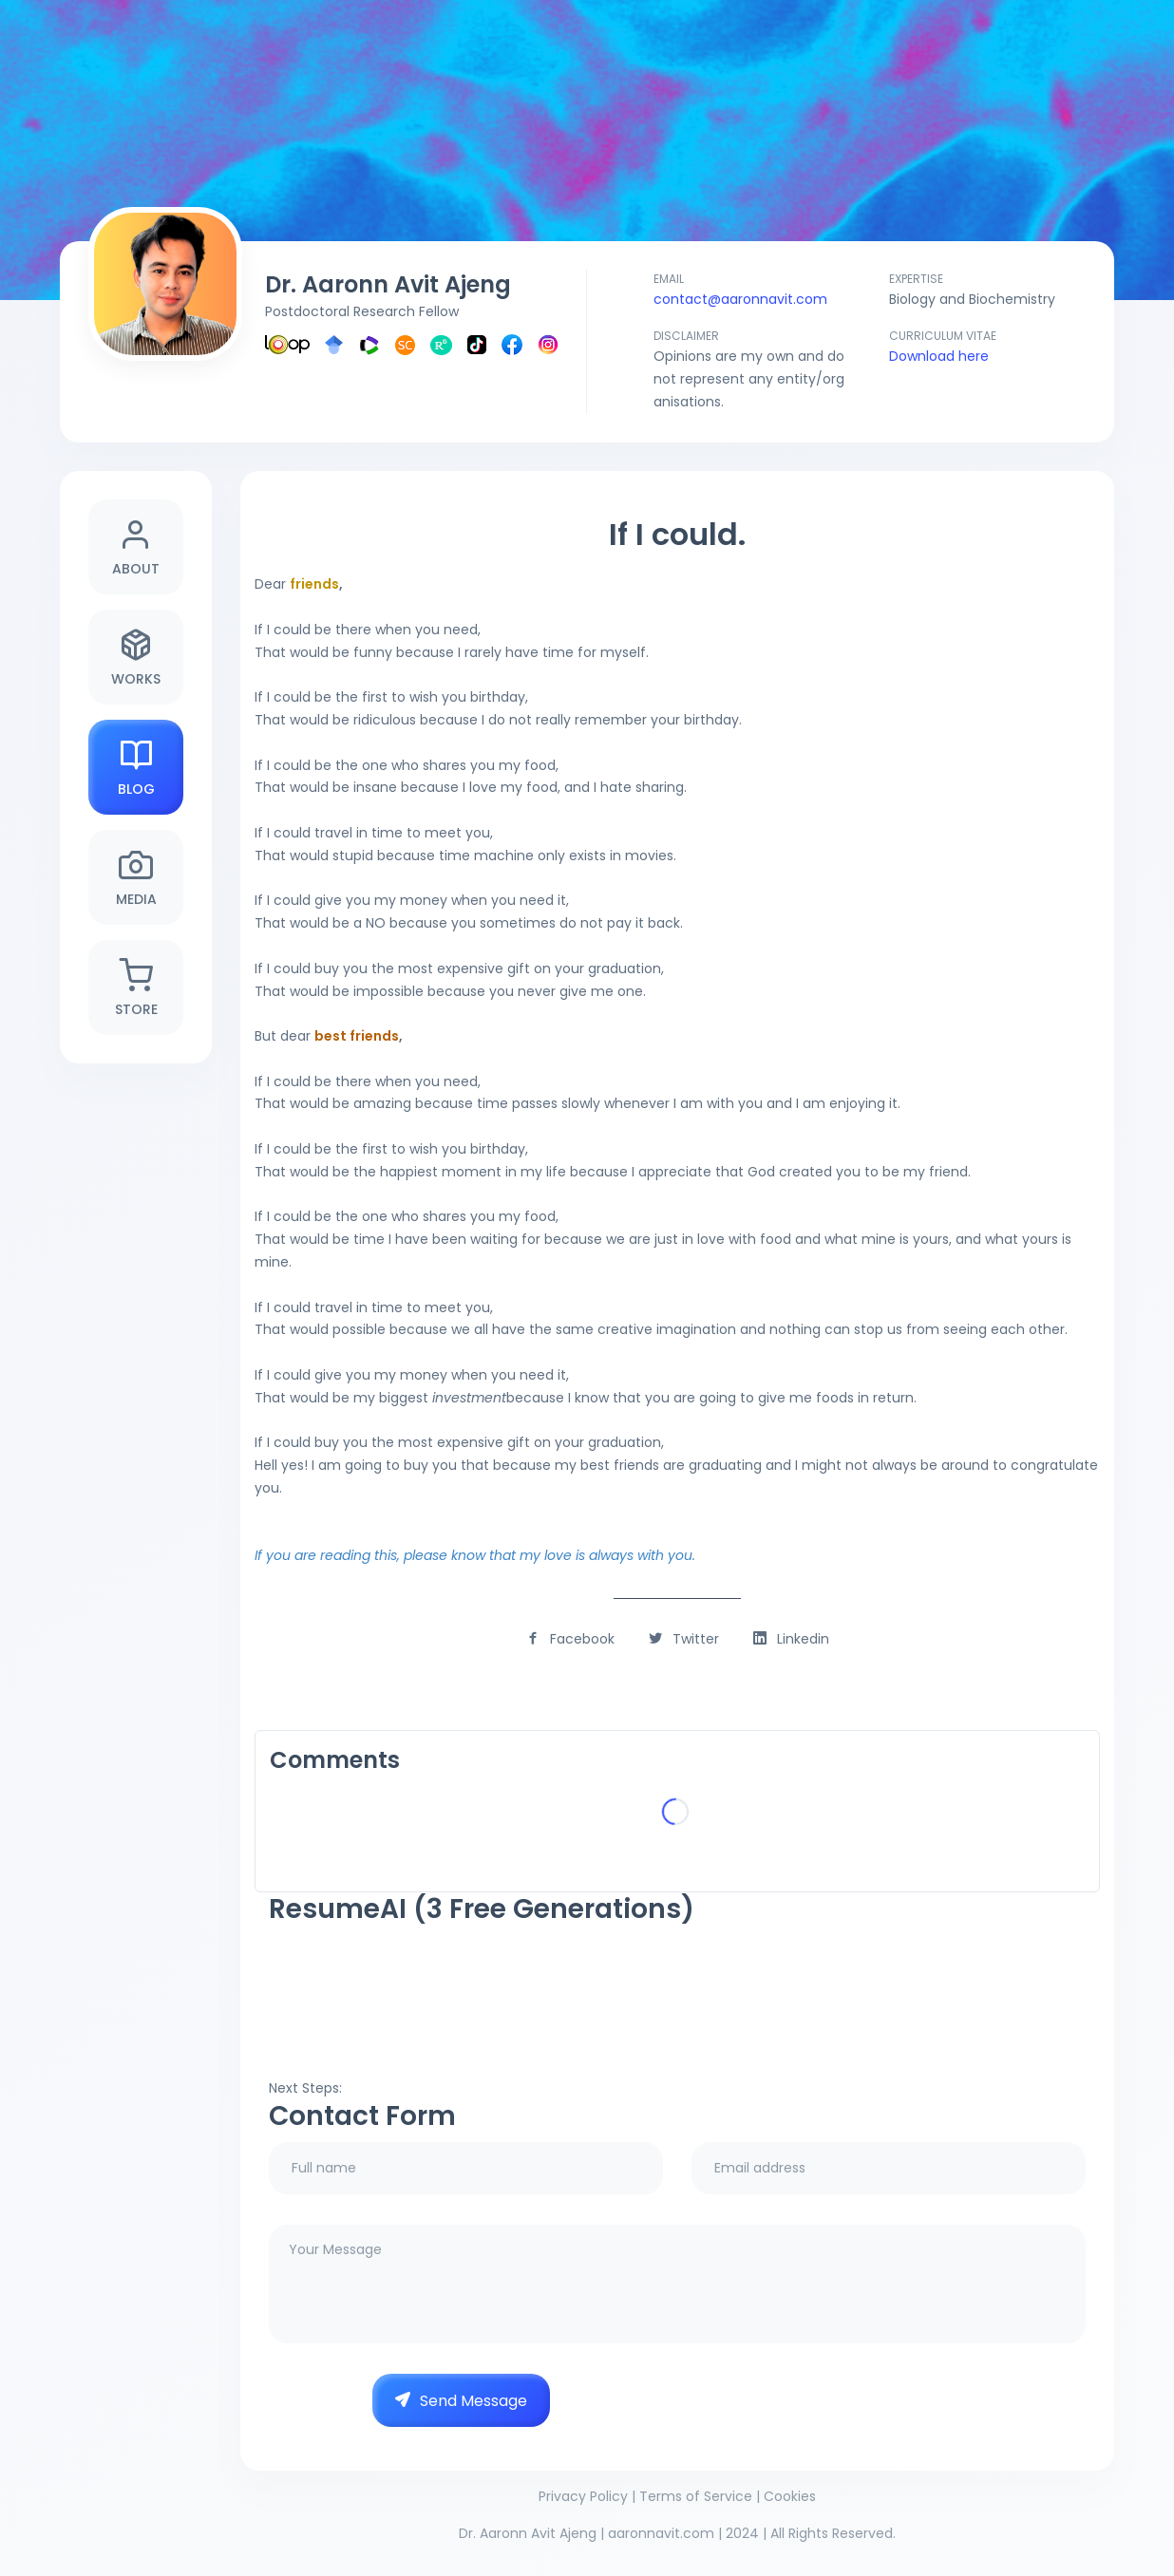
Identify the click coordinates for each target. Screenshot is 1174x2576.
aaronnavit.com (661, 2533)
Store (136, 988)
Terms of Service (695, 2496)
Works (136, 657)
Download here (939, 356)
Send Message (461, 2401)
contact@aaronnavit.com (740, 299)
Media (136, 878)
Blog (136, 768)
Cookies (790, 2496)
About (136, 547)
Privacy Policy (583, 2496)
